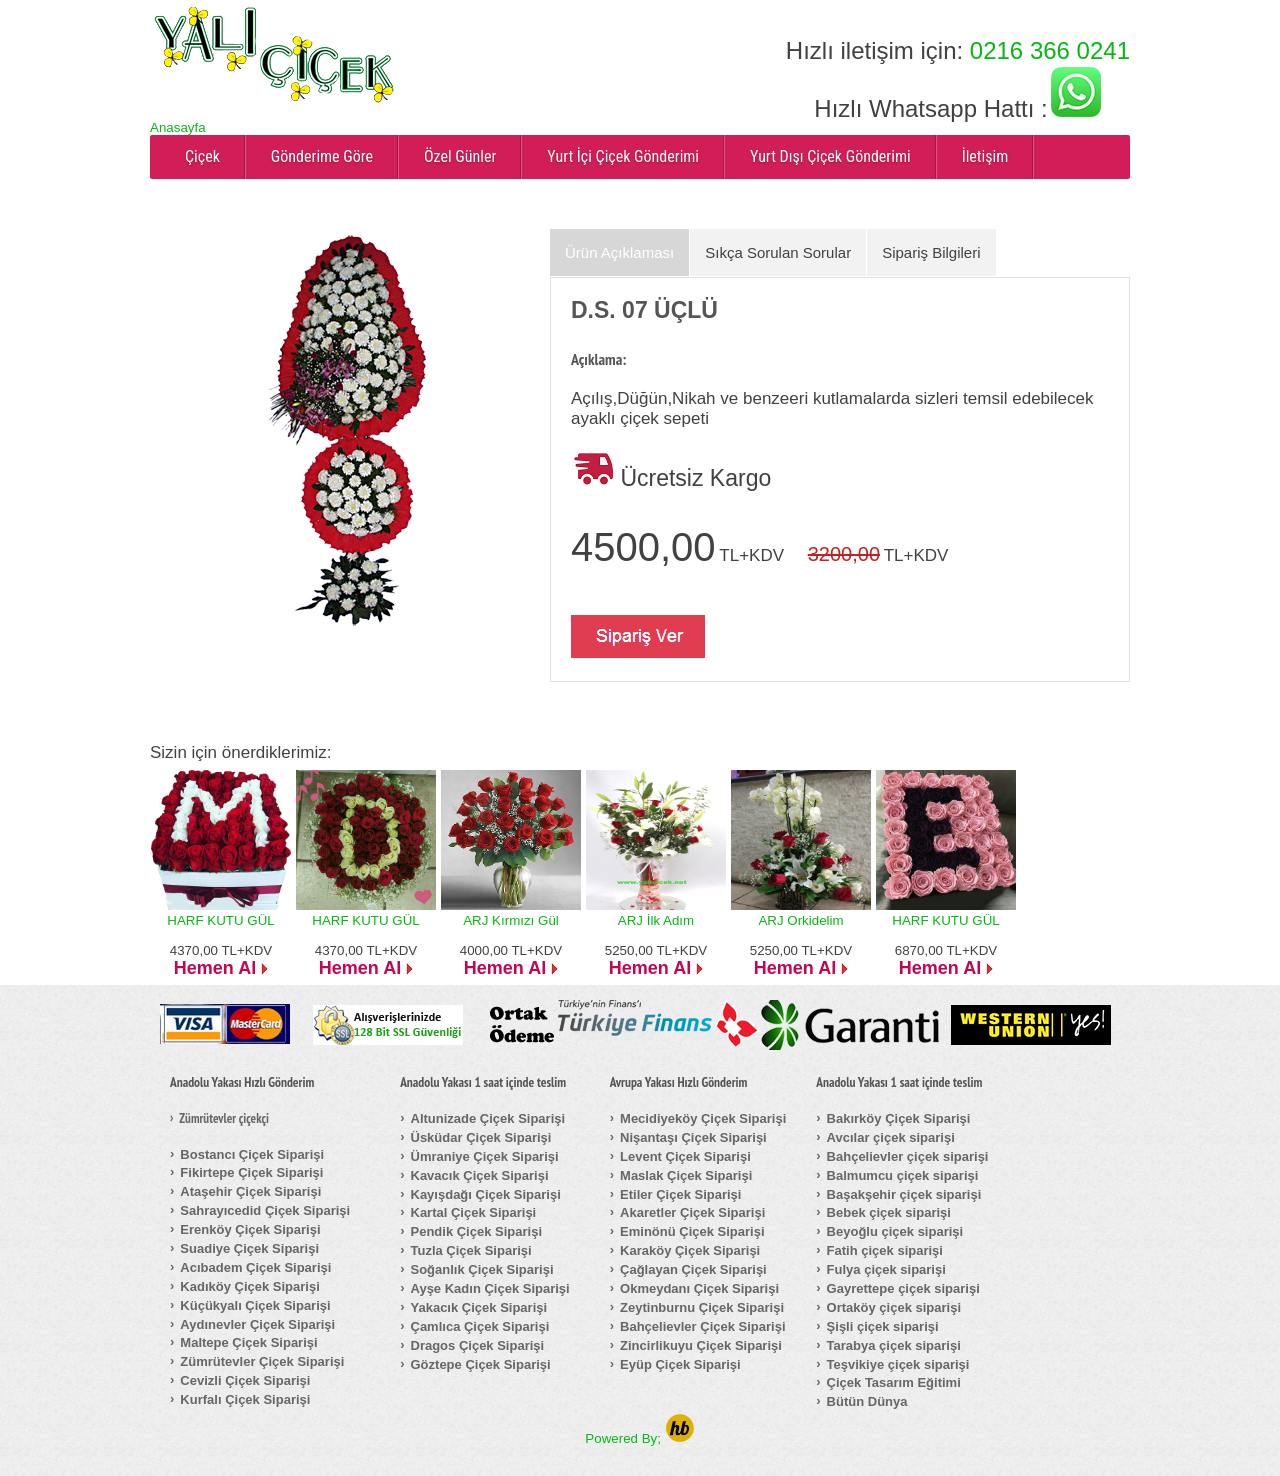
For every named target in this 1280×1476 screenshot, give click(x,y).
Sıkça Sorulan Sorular (778, 252)
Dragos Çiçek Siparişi (478, 1345)
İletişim (985, 156)
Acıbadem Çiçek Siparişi (255, 1267)
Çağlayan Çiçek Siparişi (693, 1269)
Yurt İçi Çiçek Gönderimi (623, 156)
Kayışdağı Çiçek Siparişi (486, 1194)
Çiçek (202, 156)
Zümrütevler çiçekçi (224, 1119)
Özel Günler (460, 156)
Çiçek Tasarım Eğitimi (894, 1382)
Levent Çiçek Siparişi (685, 1156)
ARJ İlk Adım (656, 920)
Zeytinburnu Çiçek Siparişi (702, 1307)
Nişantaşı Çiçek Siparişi (693, 1137)
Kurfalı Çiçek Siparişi (245, 1399)
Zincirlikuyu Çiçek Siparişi (701, 1345)
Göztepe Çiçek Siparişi (481, 1364)
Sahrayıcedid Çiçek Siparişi (265, 1210)
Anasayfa (178, 127)
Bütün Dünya (867, 1401)
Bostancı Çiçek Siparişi (252, 1154)
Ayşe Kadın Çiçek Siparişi (490, 1288)
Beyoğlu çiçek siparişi (895, 1231)
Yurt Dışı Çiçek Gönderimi (830, 156)
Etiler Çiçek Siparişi (680, 1194)
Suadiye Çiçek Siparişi (249, 1248)
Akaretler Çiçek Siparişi (692, 1212)
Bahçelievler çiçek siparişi (908, 1156)
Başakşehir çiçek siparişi (904, 1194)
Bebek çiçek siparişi (889, 1212)
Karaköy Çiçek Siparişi (690, 1250)
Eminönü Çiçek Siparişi (692, 1231)
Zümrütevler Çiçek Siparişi (262, 1361)
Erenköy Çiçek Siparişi (250, 1229)
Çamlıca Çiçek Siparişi (480, 1326)
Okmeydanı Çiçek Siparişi (699, 1288)
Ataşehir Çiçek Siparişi (250, 1191)
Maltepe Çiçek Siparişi (248, 1342)
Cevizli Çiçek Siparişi (245, 1380)
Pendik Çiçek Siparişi (477, 1231)
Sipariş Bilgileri (931, 252)
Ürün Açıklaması (619, 252)
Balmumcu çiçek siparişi (903, 1175)
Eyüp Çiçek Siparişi (680, 1364)
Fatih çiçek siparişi (885, 1250)
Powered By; (639, 1438)
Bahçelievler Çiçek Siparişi (702, 1326)
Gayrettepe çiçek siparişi (903, 1288)
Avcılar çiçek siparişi (891, 1137)
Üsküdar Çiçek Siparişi (481, 1137)
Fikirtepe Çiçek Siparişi (251, 1172)
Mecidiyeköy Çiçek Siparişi (703, 1118)
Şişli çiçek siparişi (883, 1326)
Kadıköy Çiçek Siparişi (249, 1286)
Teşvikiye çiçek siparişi (898, 1364)
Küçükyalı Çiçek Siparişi (255, 1305)
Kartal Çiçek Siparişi (474, 1212)
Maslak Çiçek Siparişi (686, 1175)
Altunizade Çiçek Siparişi (488, 1118)
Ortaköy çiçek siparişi (894, 1307)
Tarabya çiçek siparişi (894, 1345)
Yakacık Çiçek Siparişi (479, 1307)
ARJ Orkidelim (800, 920)
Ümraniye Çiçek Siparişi (485, 1156)
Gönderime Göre (322, 156)
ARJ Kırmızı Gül (511, 920)
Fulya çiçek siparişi (886, 1269)
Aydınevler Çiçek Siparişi (257, 1324)
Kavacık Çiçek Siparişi (480, 1175)
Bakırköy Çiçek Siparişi (899, 1118)
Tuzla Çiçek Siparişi (471, 1250)
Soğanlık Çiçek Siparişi (482, 1269)
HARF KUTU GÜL (220, 920)
